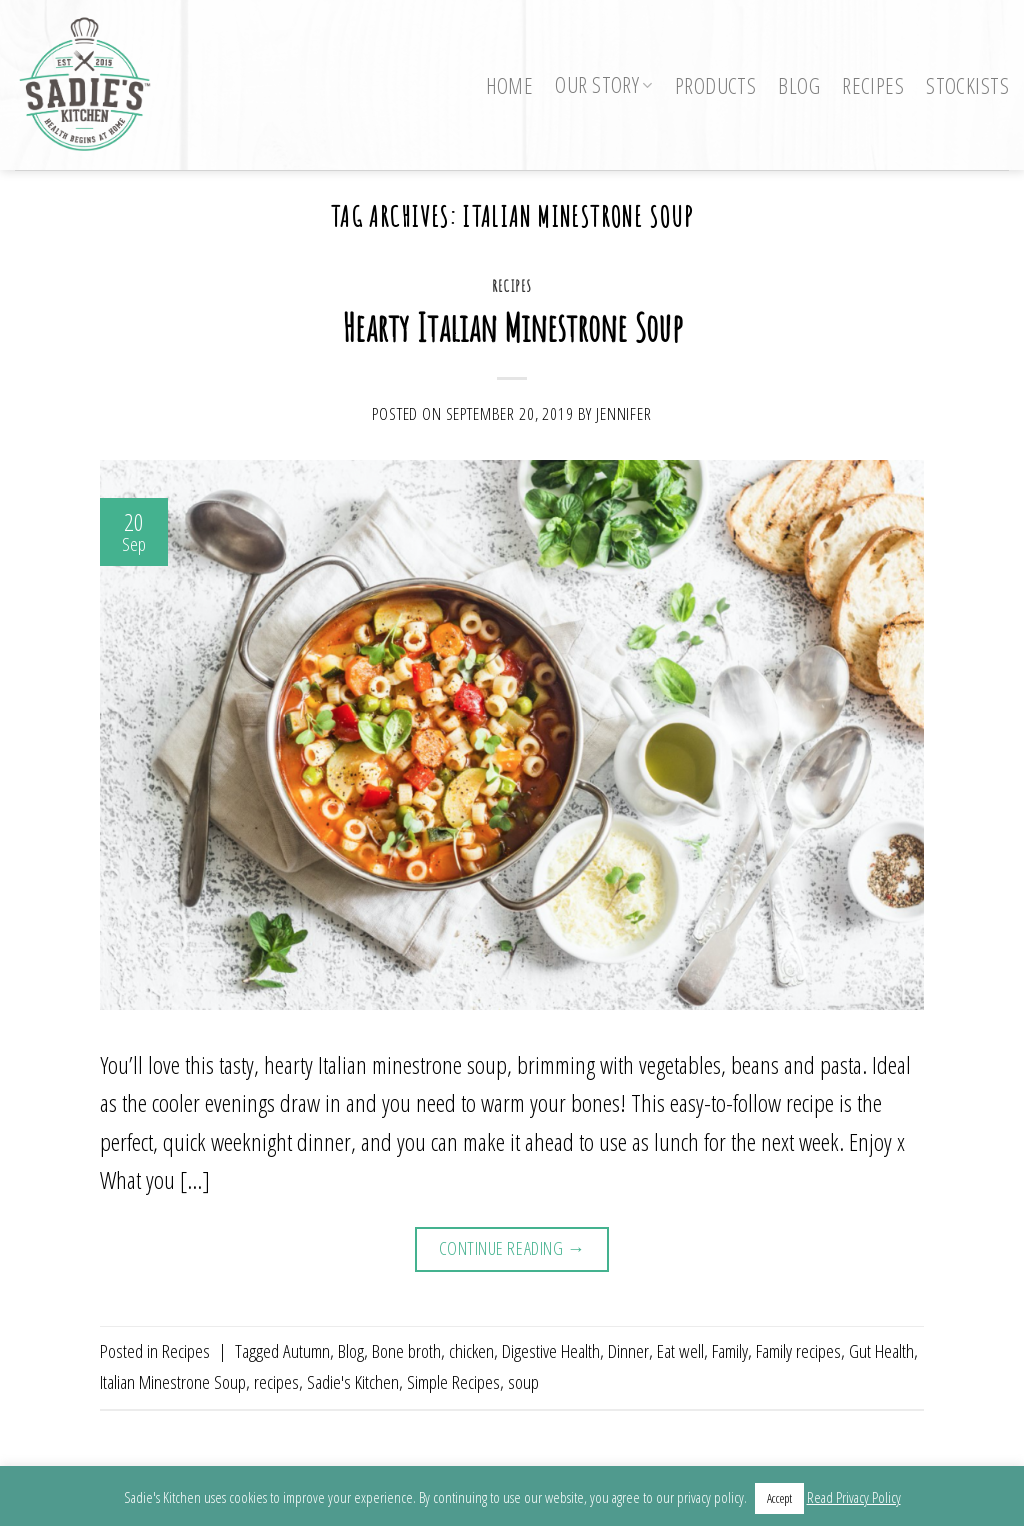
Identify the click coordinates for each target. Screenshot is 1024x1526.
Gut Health (881, 1350)
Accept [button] (779, 1498)
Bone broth (406, 1350)
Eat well (680, 1350)
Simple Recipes (453, 1381)
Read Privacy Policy (854, 1497)
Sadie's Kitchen (353, 1381)
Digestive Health (551, 1350)
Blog (799, 85)
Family (730, 1350)
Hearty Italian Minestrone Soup (512, 327)
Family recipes (798, 1350)
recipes (276, 1381)
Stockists (967, 85)
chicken (471, 1350)
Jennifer (624, 413)
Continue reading (512, 1248)
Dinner (628, 1350)
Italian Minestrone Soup (173, 1381)
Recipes (873, 85)
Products (715, 85)
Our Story (604, 84)
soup (523, 1381)
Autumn (306, 1350)
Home (510, 85)
